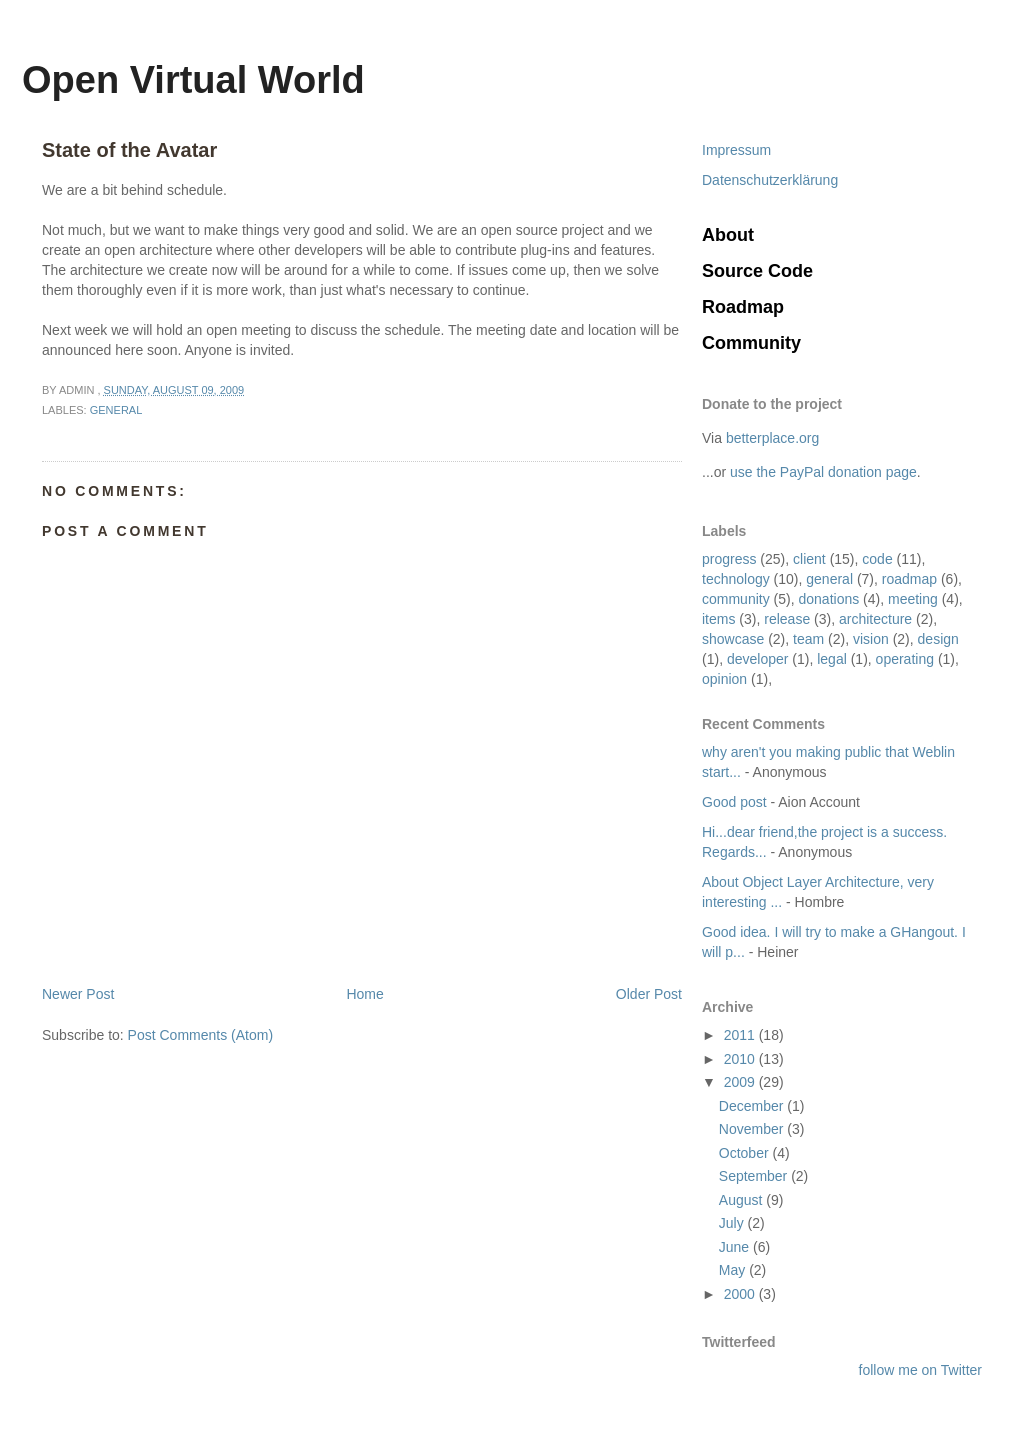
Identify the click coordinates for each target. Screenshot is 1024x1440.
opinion (724, 679)
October (746, 1153)
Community (751, 343)
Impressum (736, 150)
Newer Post (78, 994)
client (809, 559)
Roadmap (743, 307)
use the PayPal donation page (823, 472)
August (742, 1200)
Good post (734, 802)
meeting (913, 599)
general (829, 579)
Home (364, 994)
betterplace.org (772, 438)
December (753, 1106)
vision (871, 639)
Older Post (649, 994)
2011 (741, 1035)
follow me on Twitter (920, 1370)
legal (832, 659)
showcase (733, 639)
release (787, 619)
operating (905, 659)
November (753, 1129)
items (718, 619)
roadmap (909, 579)
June (736, 1247)
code (877, 559)
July (733, 1223)
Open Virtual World (193, 80)
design (938, 639)
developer (758, 659)
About (728, 235)
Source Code (757, 271)
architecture (875, 619)
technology (736, 579)
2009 (741, 1082)
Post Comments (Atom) (200, 1035)
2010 (741, 1059)
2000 (741, 1294)
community (736, 599)
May (734, 1270)
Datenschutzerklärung (770, 180)
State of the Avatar (129, 150)
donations (828, 599)
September (755, 1176)
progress (729, 559)
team (808, 639)
